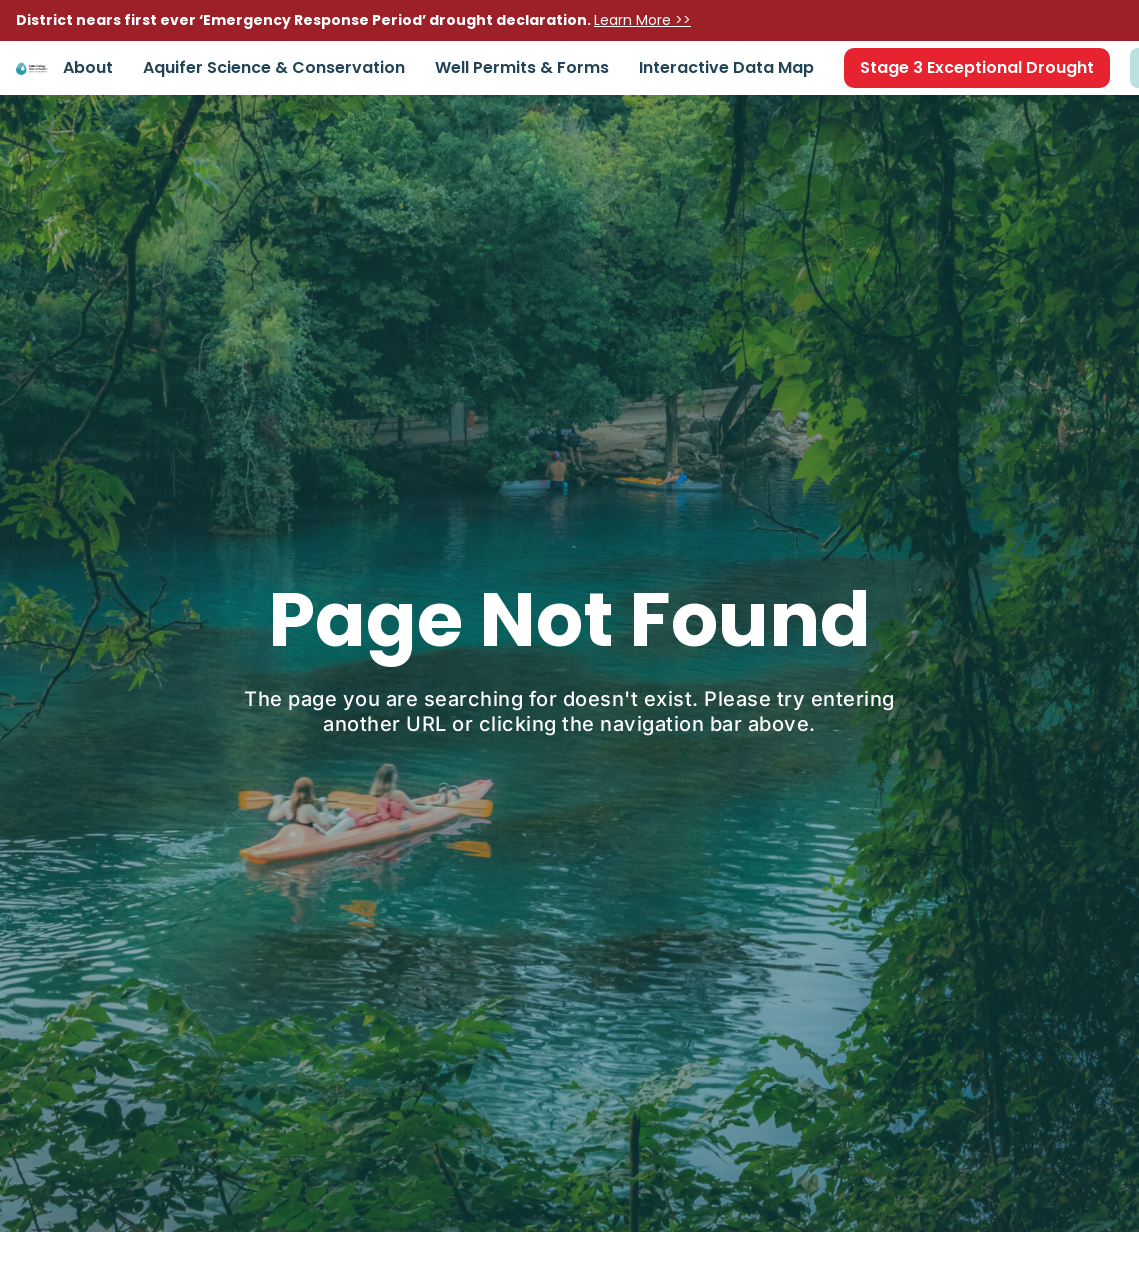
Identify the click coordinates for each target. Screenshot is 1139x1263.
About (88, 67)
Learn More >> (642, 20)
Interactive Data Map (726, 67)
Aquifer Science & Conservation (274, 67)
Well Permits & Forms (522, 67)
